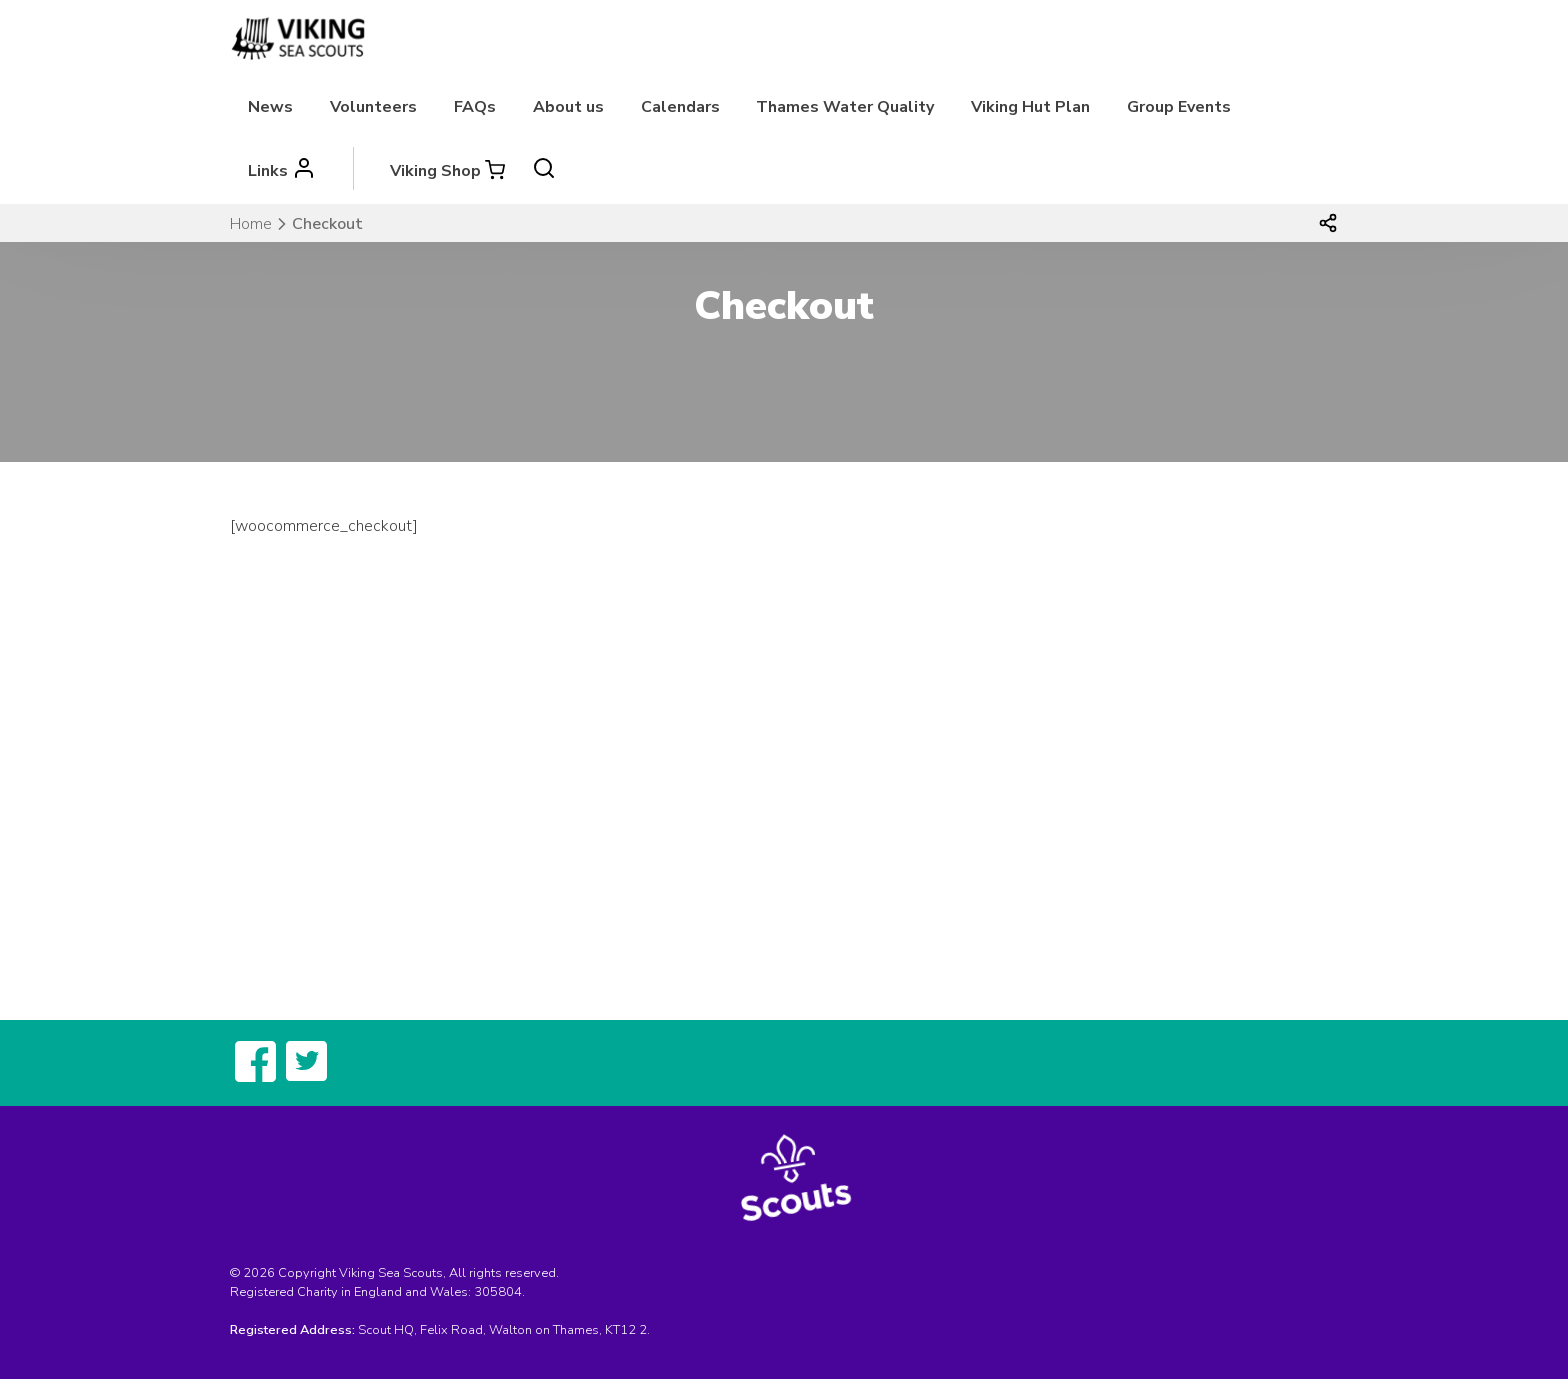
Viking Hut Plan (1030, 107)
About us (568, 107)
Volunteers (373, 107)
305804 (498, 1292)
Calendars (680, 107)
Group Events (1179, 107)
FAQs (475, 107)
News (270, 107)
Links (268, 171)
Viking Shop (435, 171)
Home (251, 224)
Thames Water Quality (845, 107)
